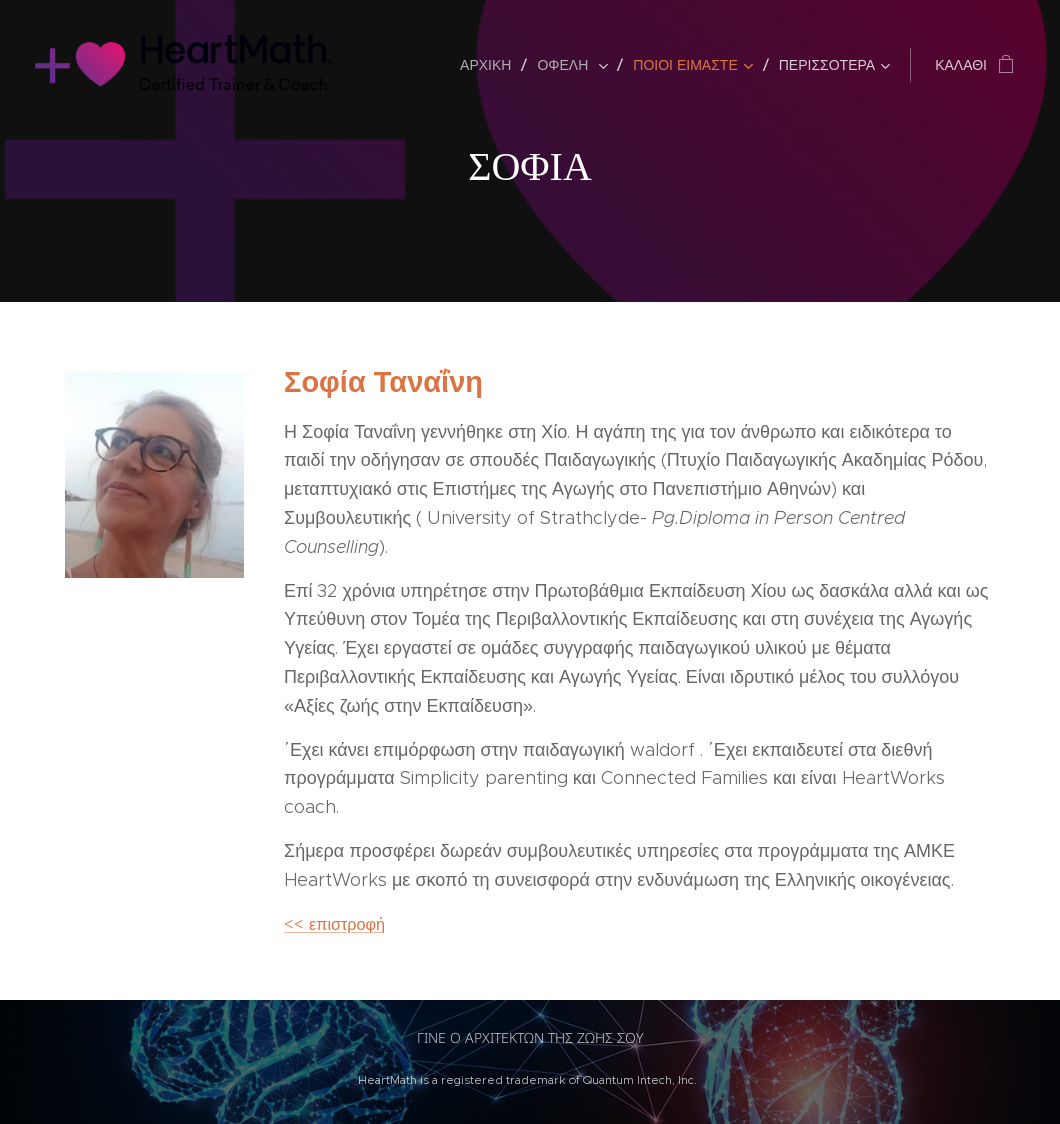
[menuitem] (491, 65)
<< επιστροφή (334, 924)
